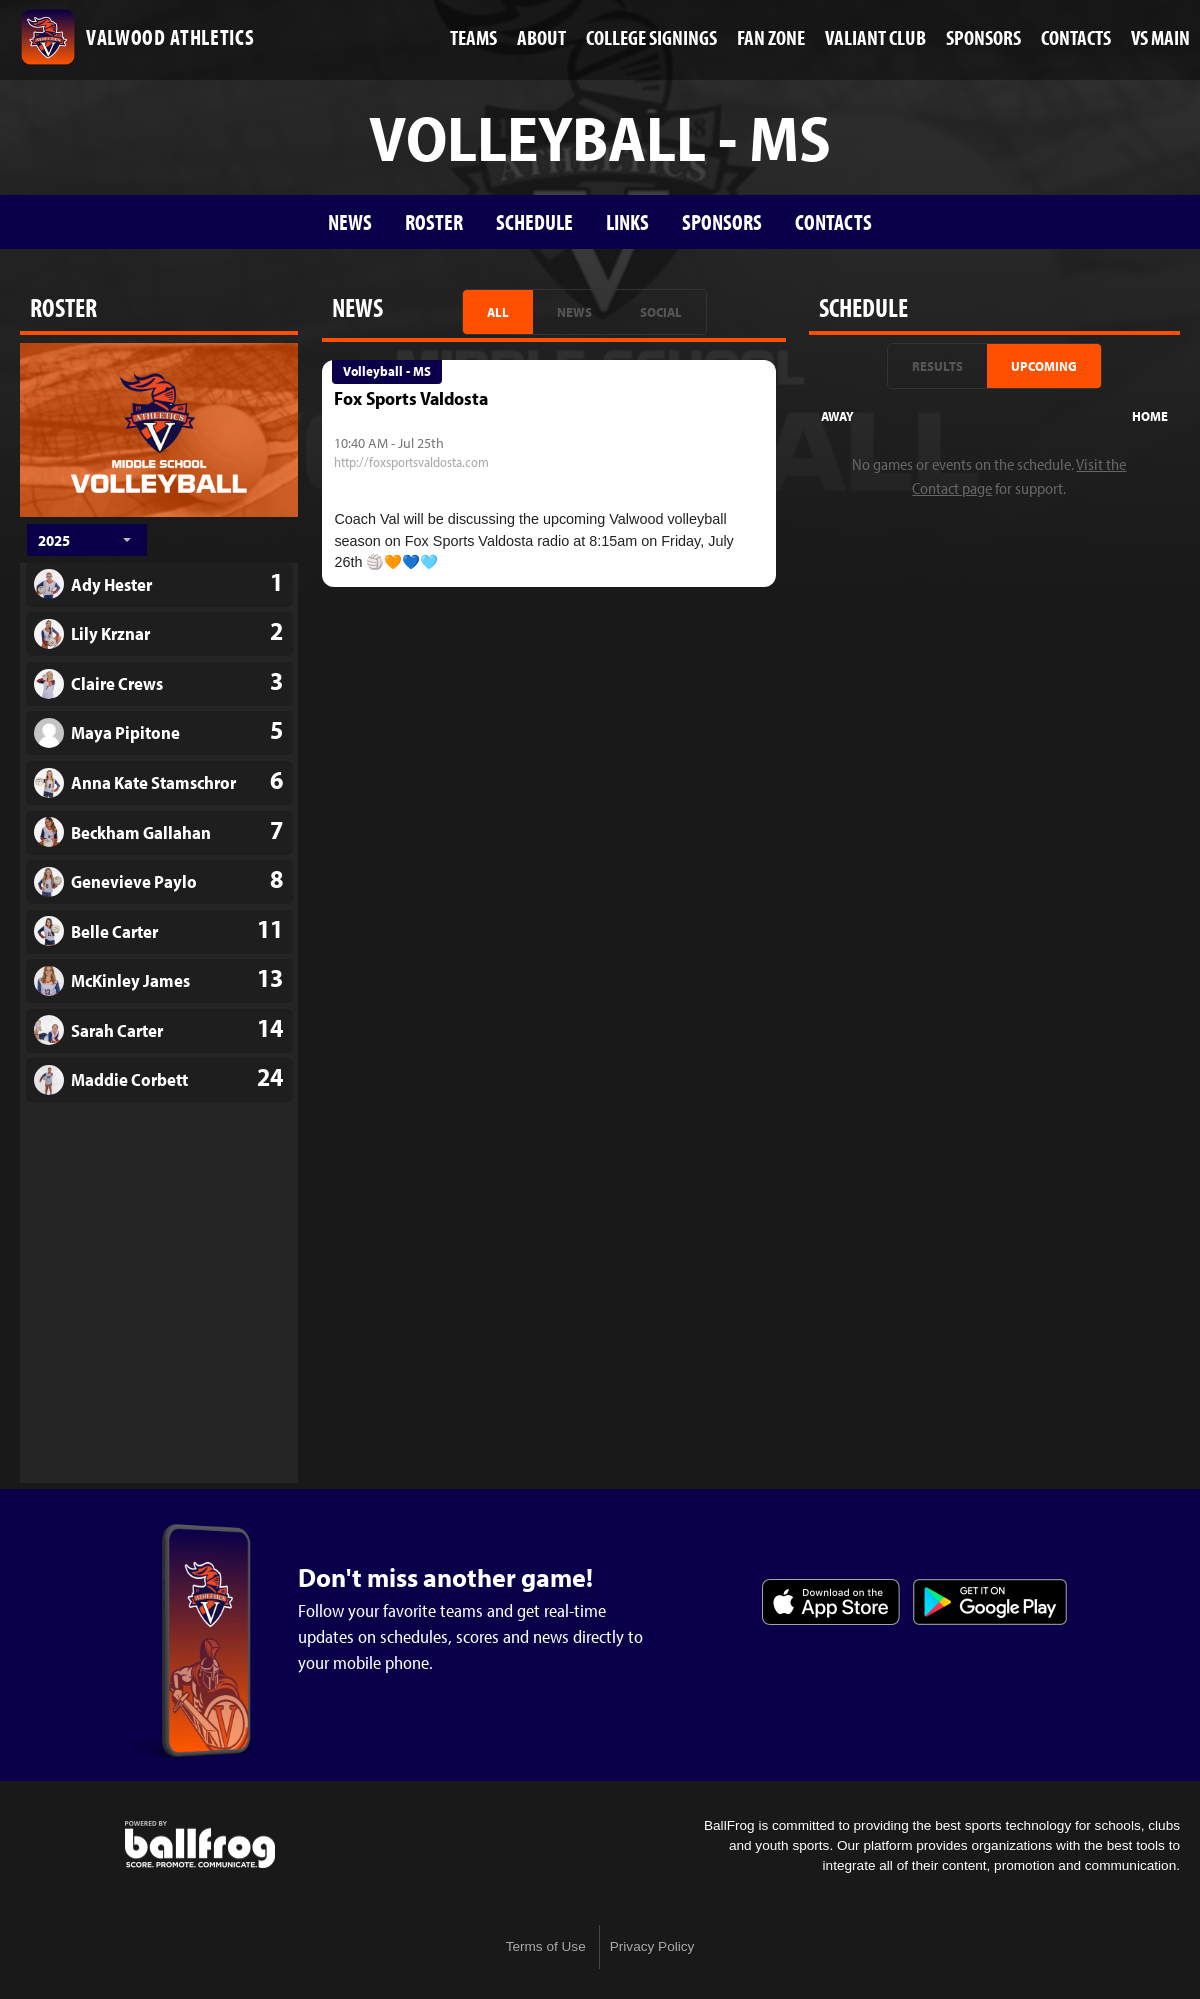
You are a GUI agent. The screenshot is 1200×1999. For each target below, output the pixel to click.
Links (627, 221)
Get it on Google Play (990, 1602)
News (350, 221)
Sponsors (722, 221)
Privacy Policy (652, 1946)
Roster (434, 221)
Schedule (534, 221)
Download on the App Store (831, 1602)
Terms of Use (546, 1946)
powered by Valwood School (200, 1845)
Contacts (833, 221)
